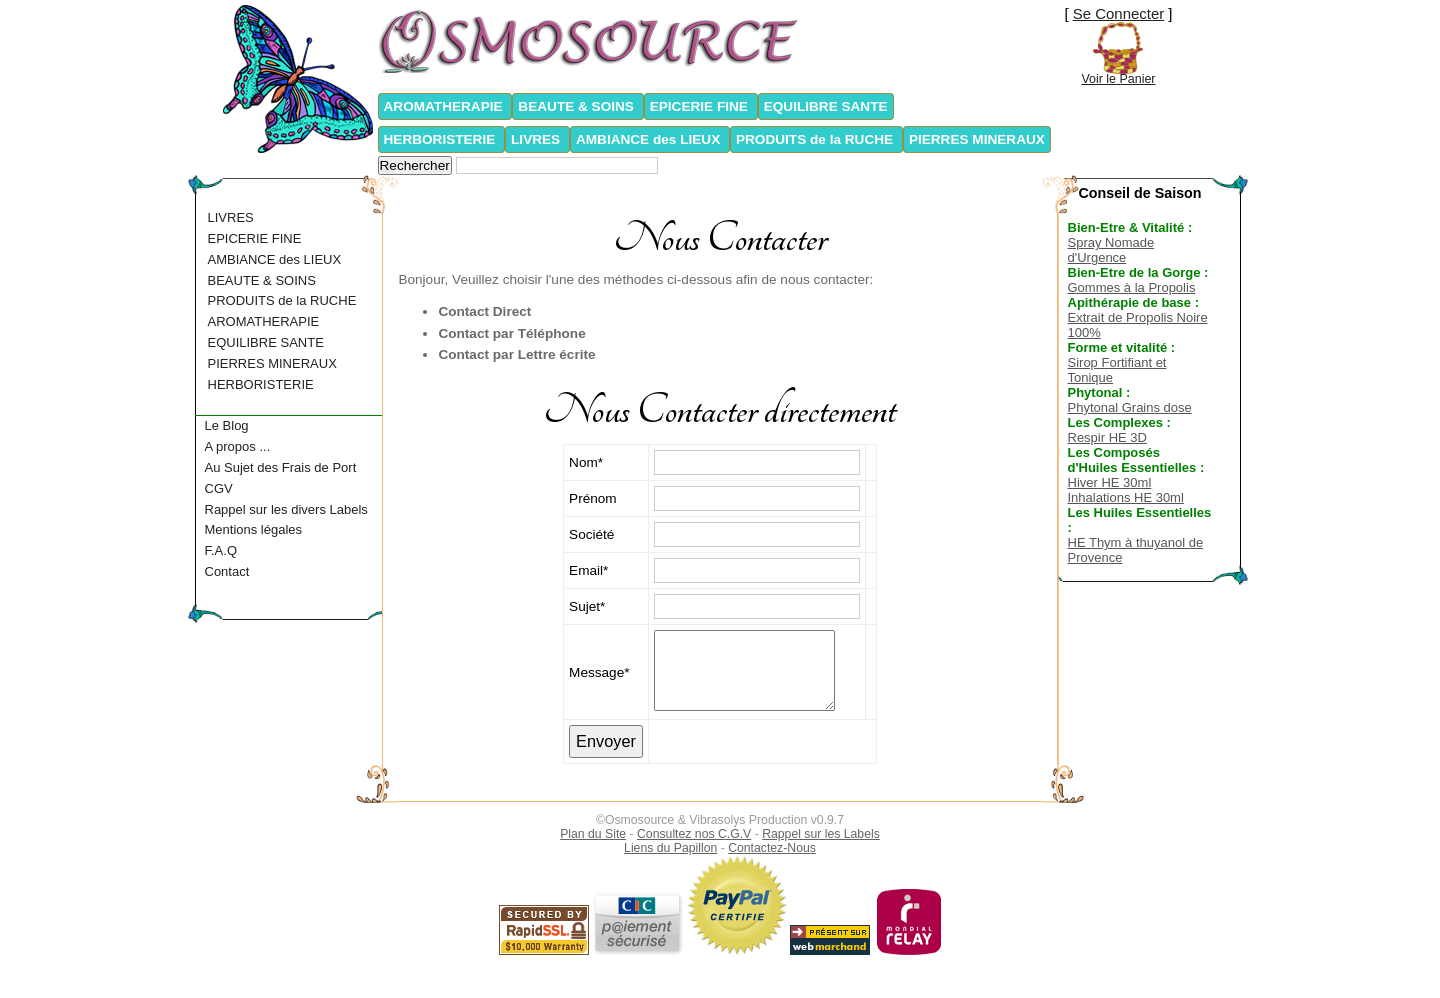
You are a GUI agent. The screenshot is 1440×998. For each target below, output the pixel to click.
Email (586, 570)
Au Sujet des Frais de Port (281, 467)
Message (596, 672)
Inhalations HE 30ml (1126, 497)
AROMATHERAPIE (445, 106)
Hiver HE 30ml (1110, 482)
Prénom (593, 498)
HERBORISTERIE (442, 139)
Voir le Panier (1118, 79)
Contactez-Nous (772, 848)
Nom (583, 462)
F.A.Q (221, 550)
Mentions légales (254, 529)
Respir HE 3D (1107, 437)
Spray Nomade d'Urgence (1111, 250)
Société (591, 534)
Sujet (584, 606)
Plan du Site (593, 834)
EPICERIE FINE (701, 106)
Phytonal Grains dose (1130, 407)
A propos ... (238, 446)
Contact (227, 571)
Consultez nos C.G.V (694, 834)
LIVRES (537, 139)
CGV (219, 488)
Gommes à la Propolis (1132, 287)
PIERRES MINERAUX (977, 139)
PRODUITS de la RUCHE (816, 139)
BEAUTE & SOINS (577, 106)
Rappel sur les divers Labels (286, 509)
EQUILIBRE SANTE (826, 106)
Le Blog (227, 425)
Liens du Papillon (670, 848)
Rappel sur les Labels (821, 834)
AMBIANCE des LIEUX (650, 139)
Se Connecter (1118, 13)
